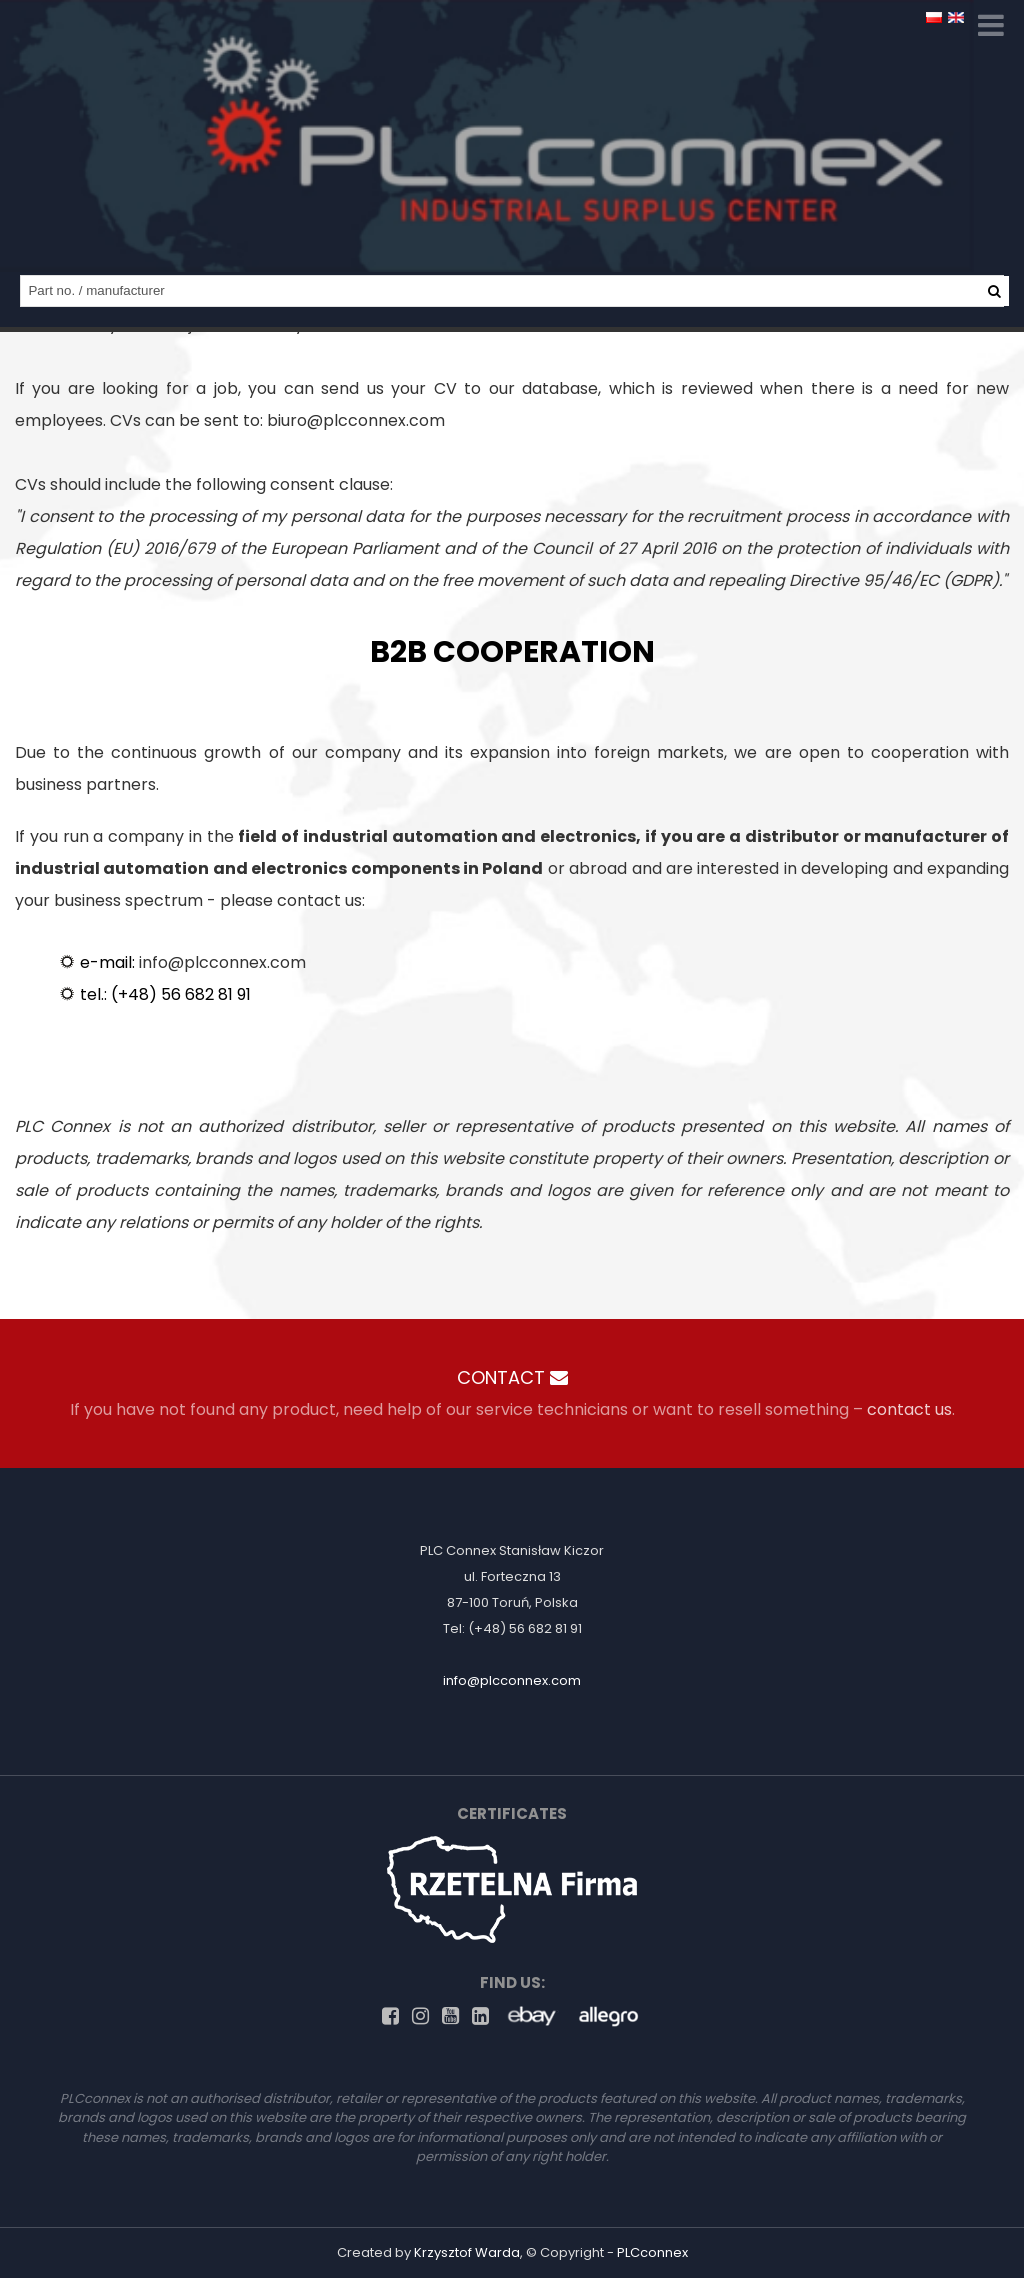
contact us (909, 1409)
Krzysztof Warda (467, 2252)
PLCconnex (652, 2252)
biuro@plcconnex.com (356, 420)
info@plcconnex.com (222, 962)
